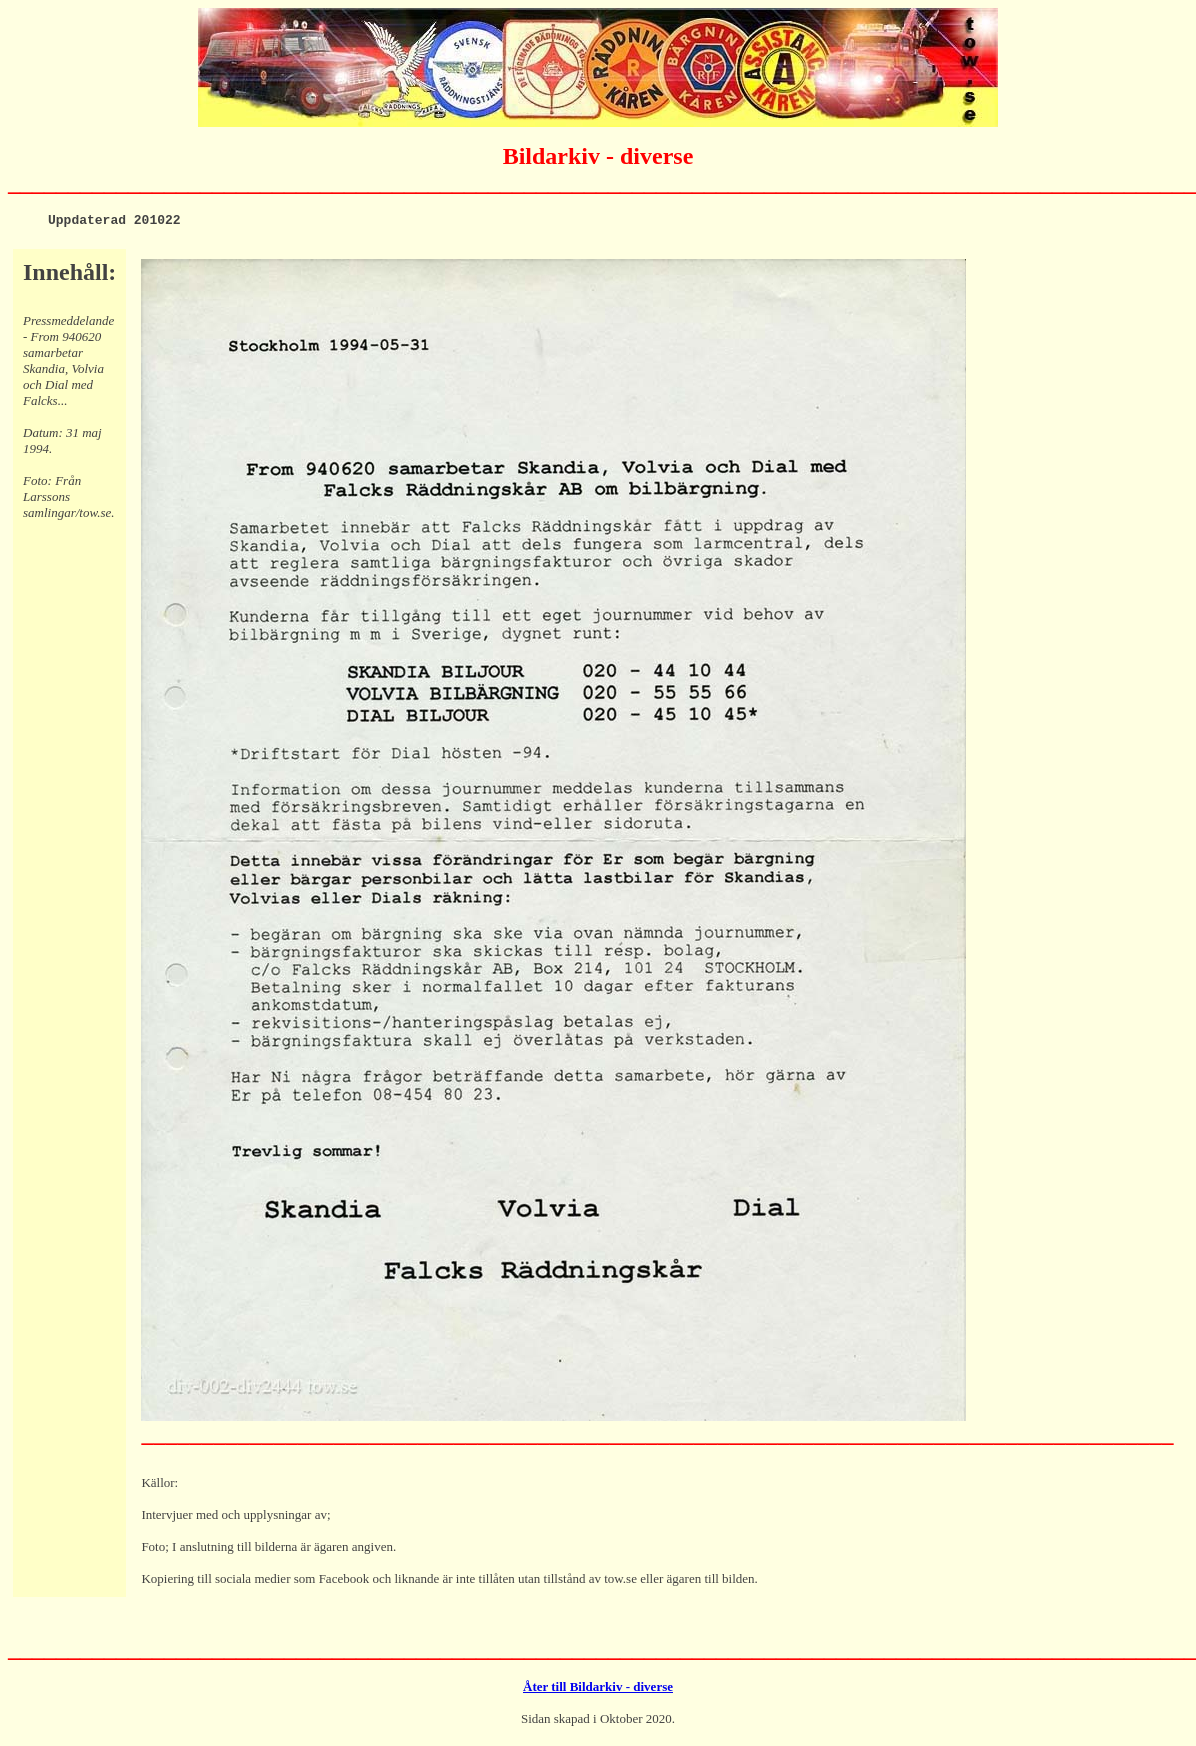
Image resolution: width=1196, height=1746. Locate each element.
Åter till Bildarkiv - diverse (598, 1689)
